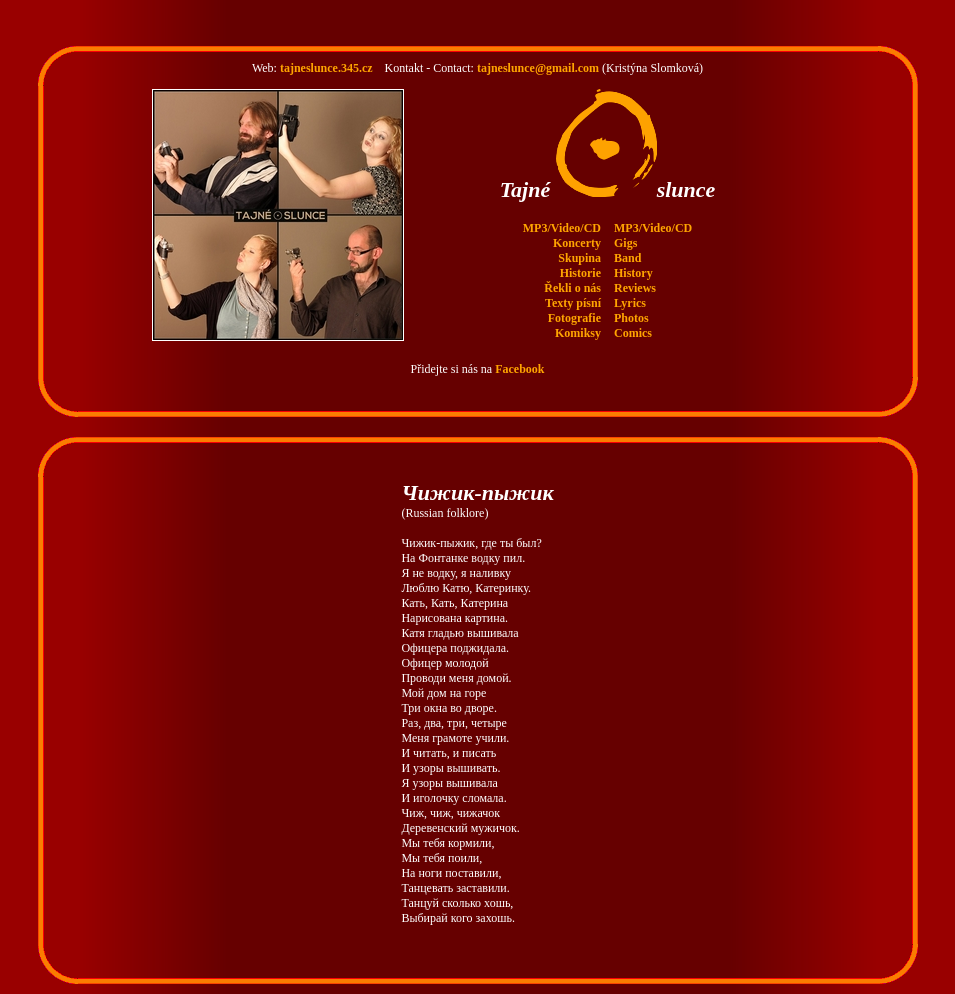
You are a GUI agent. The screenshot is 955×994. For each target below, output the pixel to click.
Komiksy (578, 315)
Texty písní (573, 285)
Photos (631, 300)
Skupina (579, 240)
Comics (633, 315)
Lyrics (630, 285)
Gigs (625, 225)
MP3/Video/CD (562, 210)
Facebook (519, 351)
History (633, 255)
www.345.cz (797, 985)
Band (627, 240)
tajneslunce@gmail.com (538, 50)
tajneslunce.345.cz (326, 50)
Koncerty (577, 225)
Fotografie (574, 300)
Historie (580, 255)
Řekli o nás (572, 270)
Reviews (635, 270)
